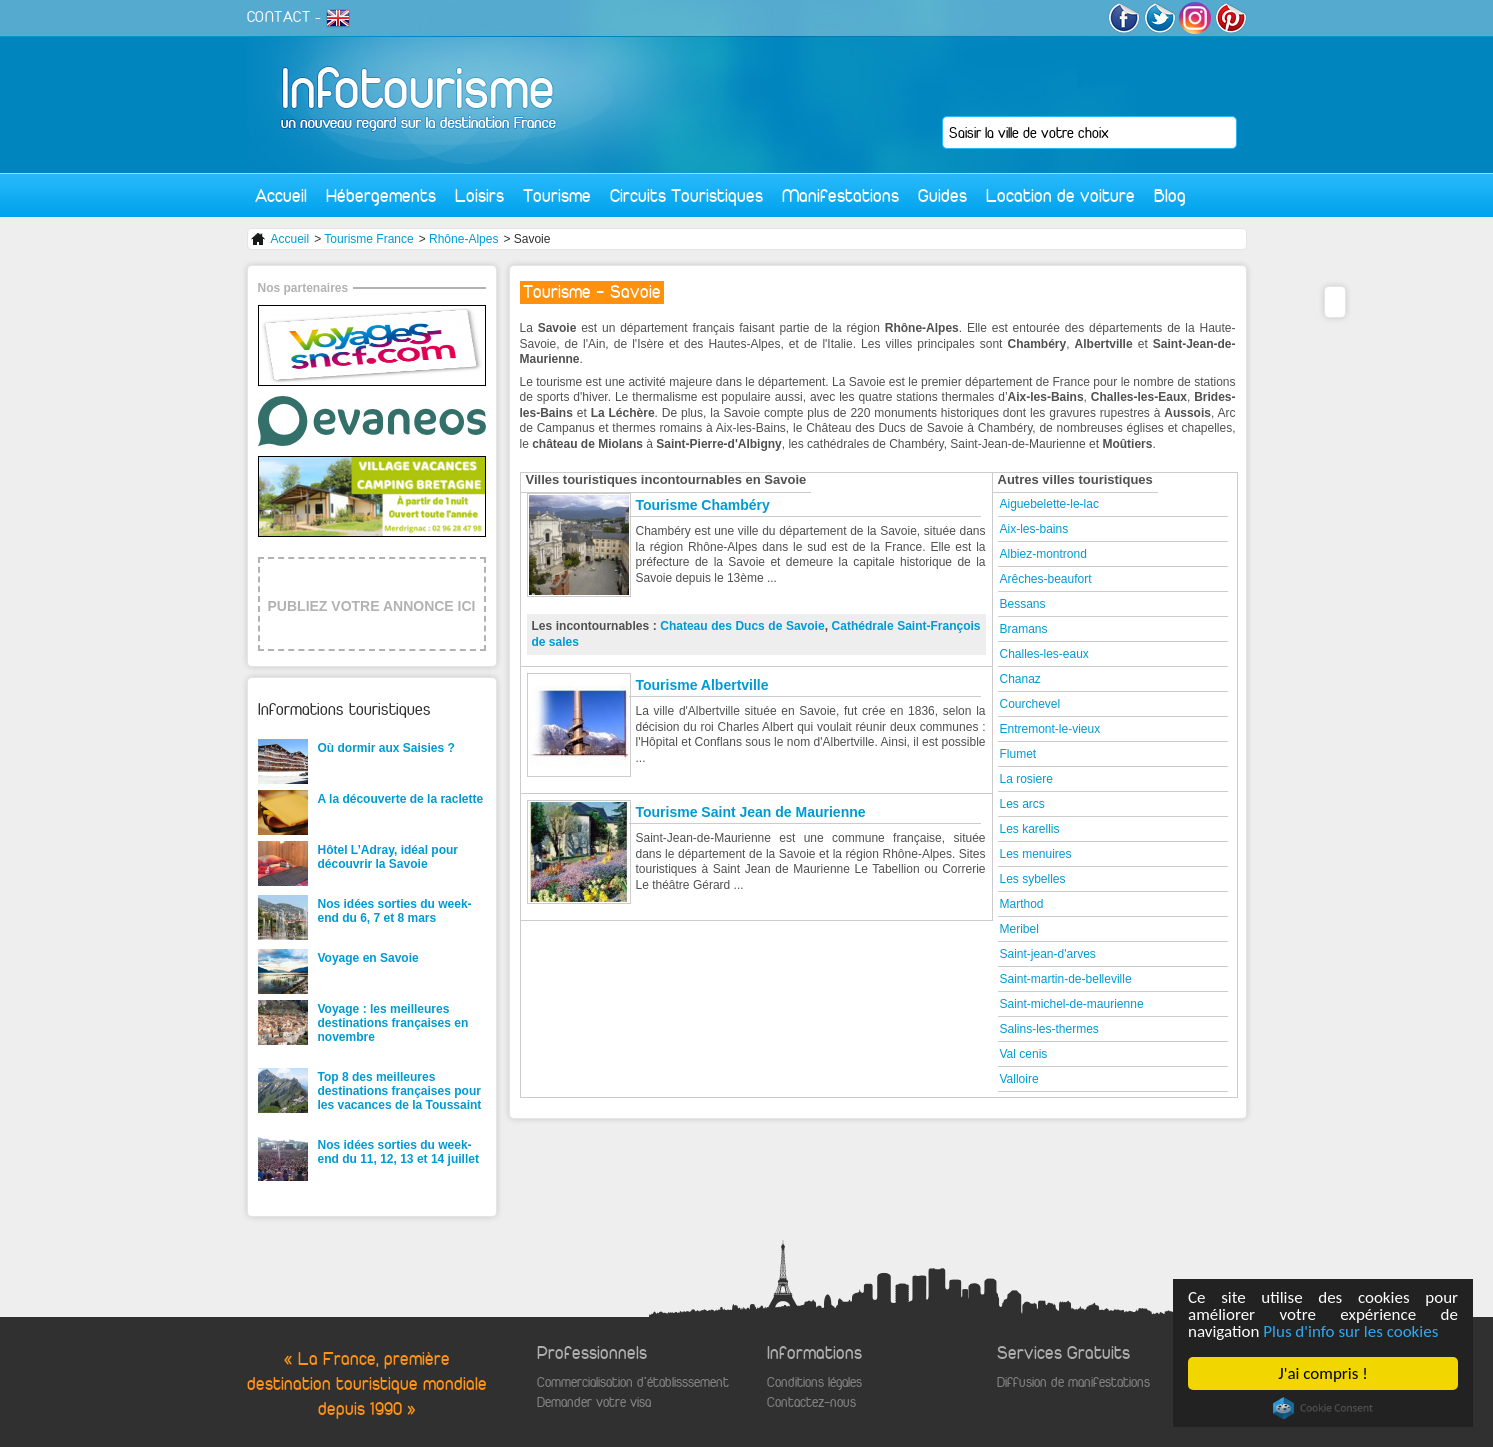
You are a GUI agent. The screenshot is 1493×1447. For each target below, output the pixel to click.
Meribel (1019, 929)
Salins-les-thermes (1049, 1029)
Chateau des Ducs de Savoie (742, 626)
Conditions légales (814, 1382)
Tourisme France (368, 239)
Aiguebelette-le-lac (1049, 504)
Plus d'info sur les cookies (1350, 1331)
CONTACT (279, 17)
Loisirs (479, 195)
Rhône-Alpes (463, 239)
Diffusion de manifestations (1073, 1382)
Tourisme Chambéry (703, 505)
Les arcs (1022, 804)
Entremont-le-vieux (1050, 729)
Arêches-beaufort (1046, 579)
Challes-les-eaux (1044, 654)
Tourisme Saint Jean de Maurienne (751, 812)
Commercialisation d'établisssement (633, 1382)
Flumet (1018, 754)
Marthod (1022, 904)
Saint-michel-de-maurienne (1072, 1004)
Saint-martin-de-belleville (1066, 979)
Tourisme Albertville (702, 685)
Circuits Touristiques (686, 195)
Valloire (1019, 1079)
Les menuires (1036, 854)
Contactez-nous (811, 1402)
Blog (1170, 195)
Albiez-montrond (1043, 554)
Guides (942, 195)
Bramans (1024, 629)
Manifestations (840, 195)
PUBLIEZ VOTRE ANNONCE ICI (372, 606)
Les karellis (1030, 829)
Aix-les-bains (1034, 529)
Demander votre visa (594, 1402)
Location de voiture (1060, 195)
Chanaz (1020, 679)
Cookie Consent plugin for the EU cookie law (1323, 1408)
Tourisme (557, 195)
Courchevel (1030, 704)
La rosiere (1026, 779)
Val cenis (1024, 1054)
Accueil (281, 195)
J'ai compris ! (1322, 1373)
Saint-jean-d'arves (1048, 954)
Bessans (1023, 604)
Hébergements (381, 195)
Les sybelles (1033, 879)
